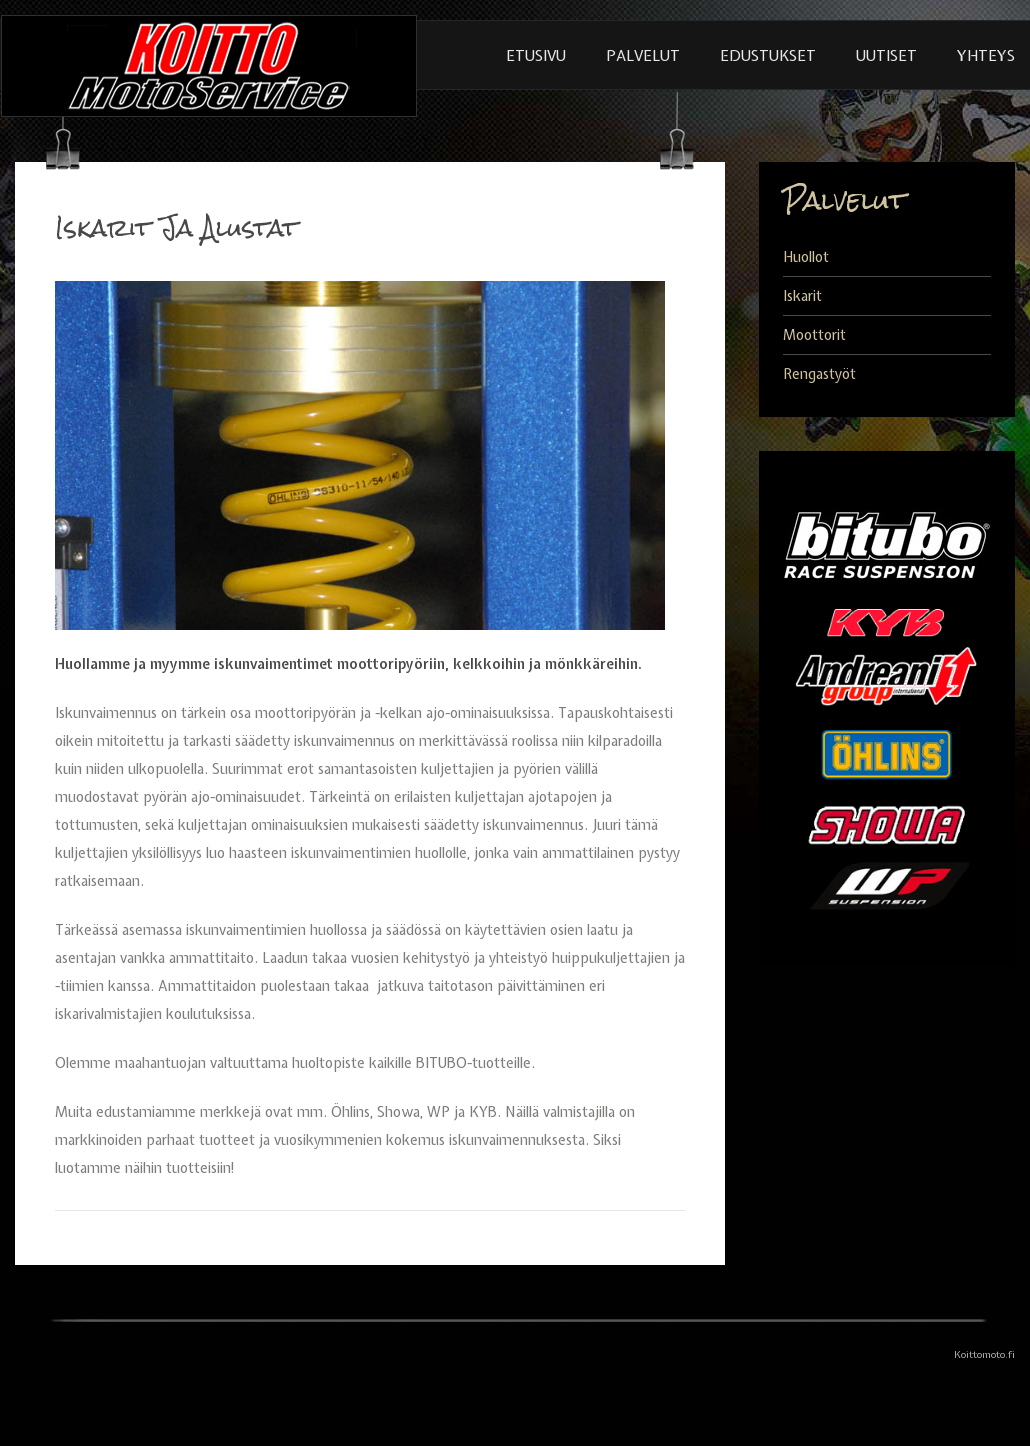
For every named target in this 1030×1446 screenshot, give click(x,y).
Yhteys (986, 56)
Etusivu (536, 56)
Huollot (806, 257)
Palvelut (643, 56)
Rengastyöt (819, 374)
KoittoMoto (209, 65)
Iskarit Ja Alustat (176, 228)
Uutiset (886, 56)
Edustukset (768, 56)
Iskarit (802, 296)
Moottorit (814, 335)
